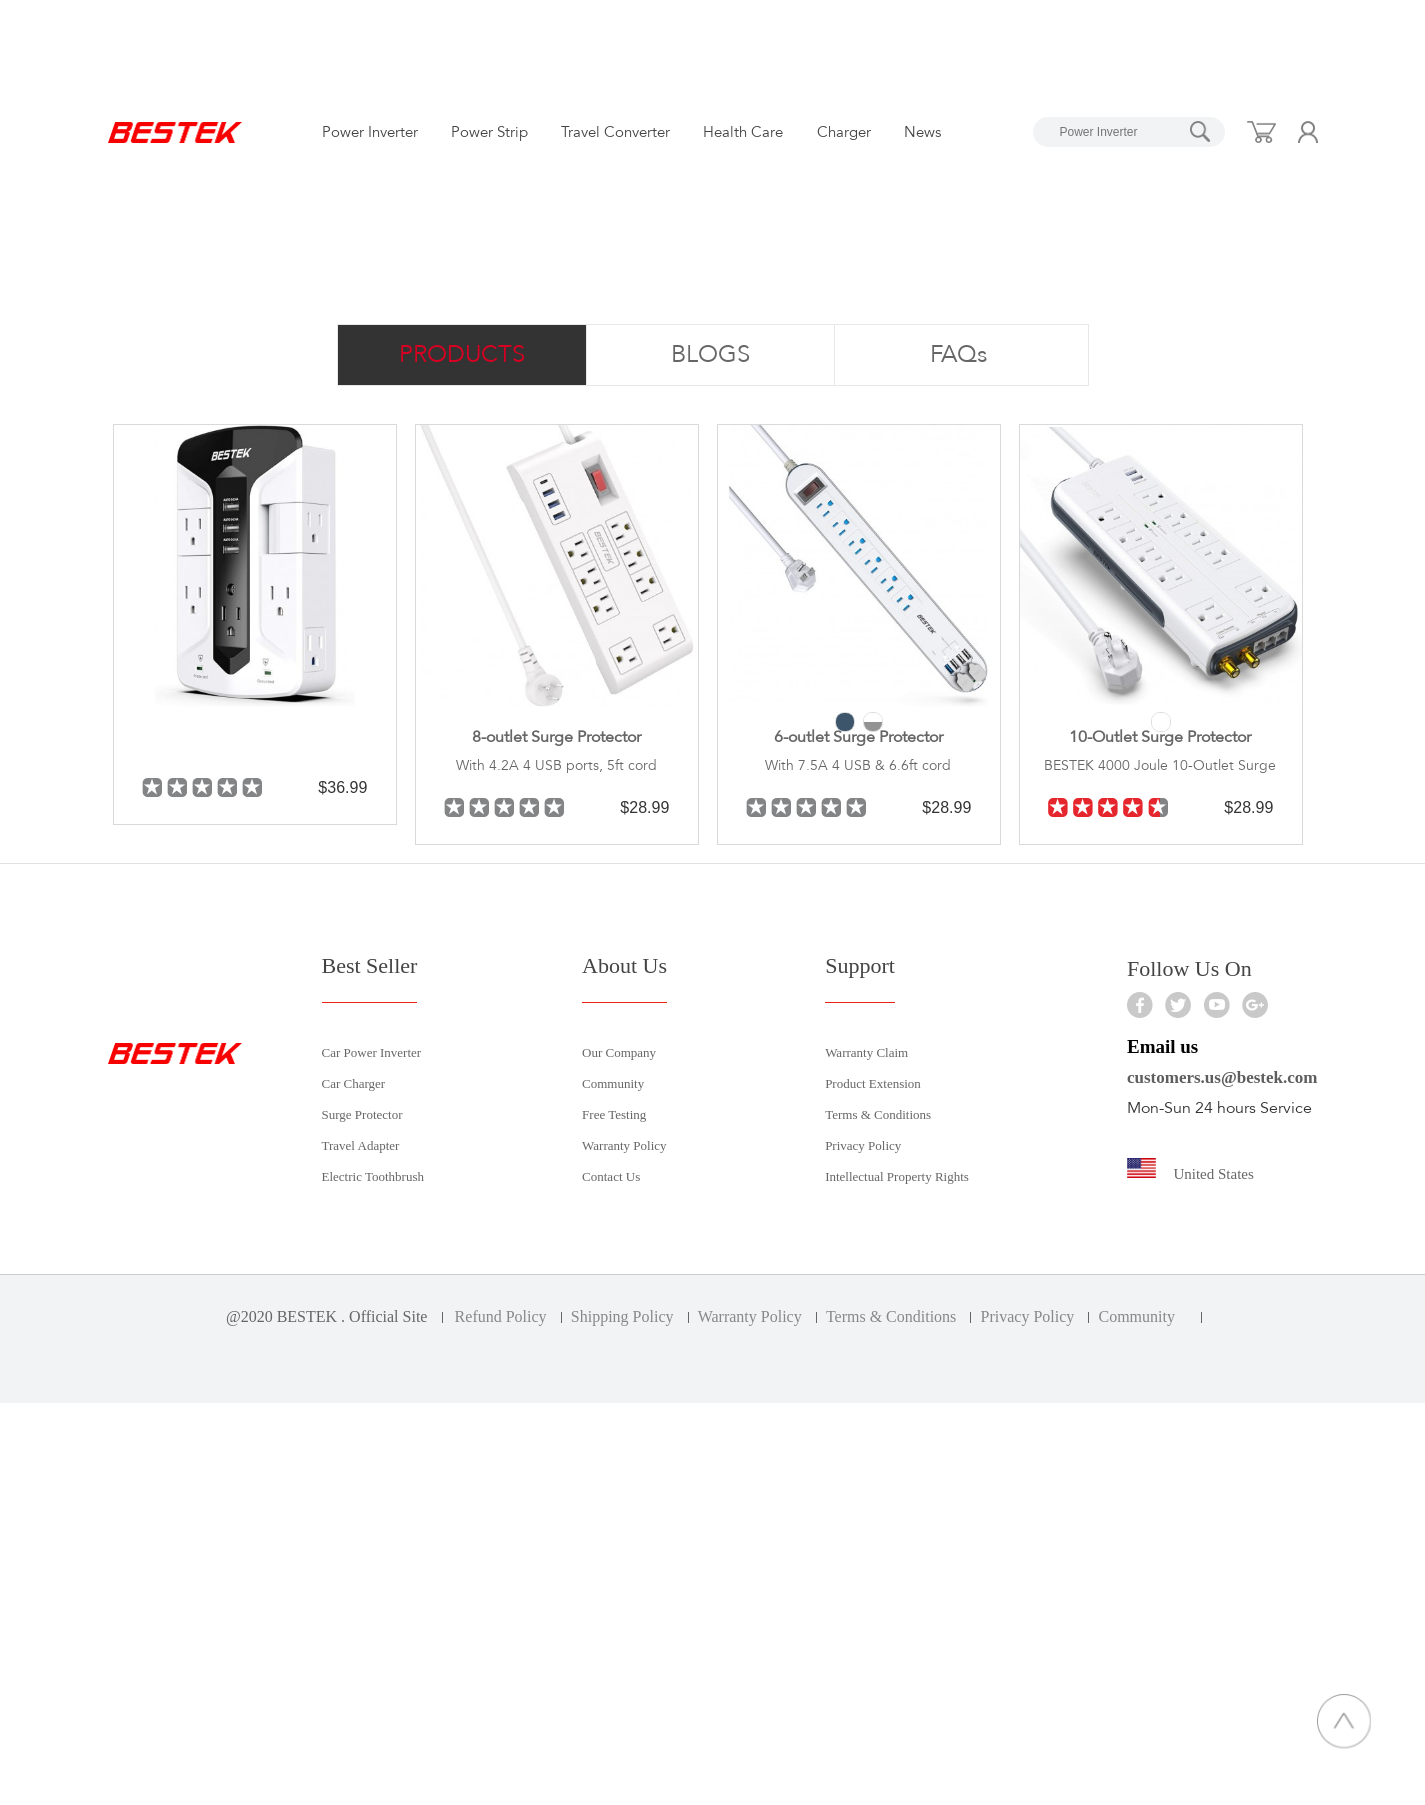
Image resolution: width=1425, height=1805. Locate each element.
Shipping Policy (622, 1316)
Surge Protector (362, 1114)
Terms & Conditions (878, 1114)
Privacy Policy (863, 1145)
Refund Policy (501, 1316)
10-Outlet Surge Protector (1160, 737)
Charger (844, 132)
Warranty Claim (866, 1052)
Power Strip (489, 132)
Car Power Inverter (372, 1052)
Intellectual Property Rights (897, 1176)
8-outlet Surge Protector (556, 737)
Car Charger (354, 1083)
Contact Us (611, 1176)
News (922, 132)
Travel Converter (615, 132)
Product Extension (873, 1083)
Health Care (743, 132)
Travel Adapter (361, 1145)
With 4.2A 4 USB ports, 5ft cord (556, 765)
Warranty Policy (624, 1145)
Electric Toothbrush (373, 1176)
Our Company (619, 1052)
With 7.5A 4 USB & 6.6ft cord (858, 765)
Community (613, 1083)
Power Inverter (370, 132)
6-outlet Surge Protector (858, 737)
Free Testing (614, 1114)
